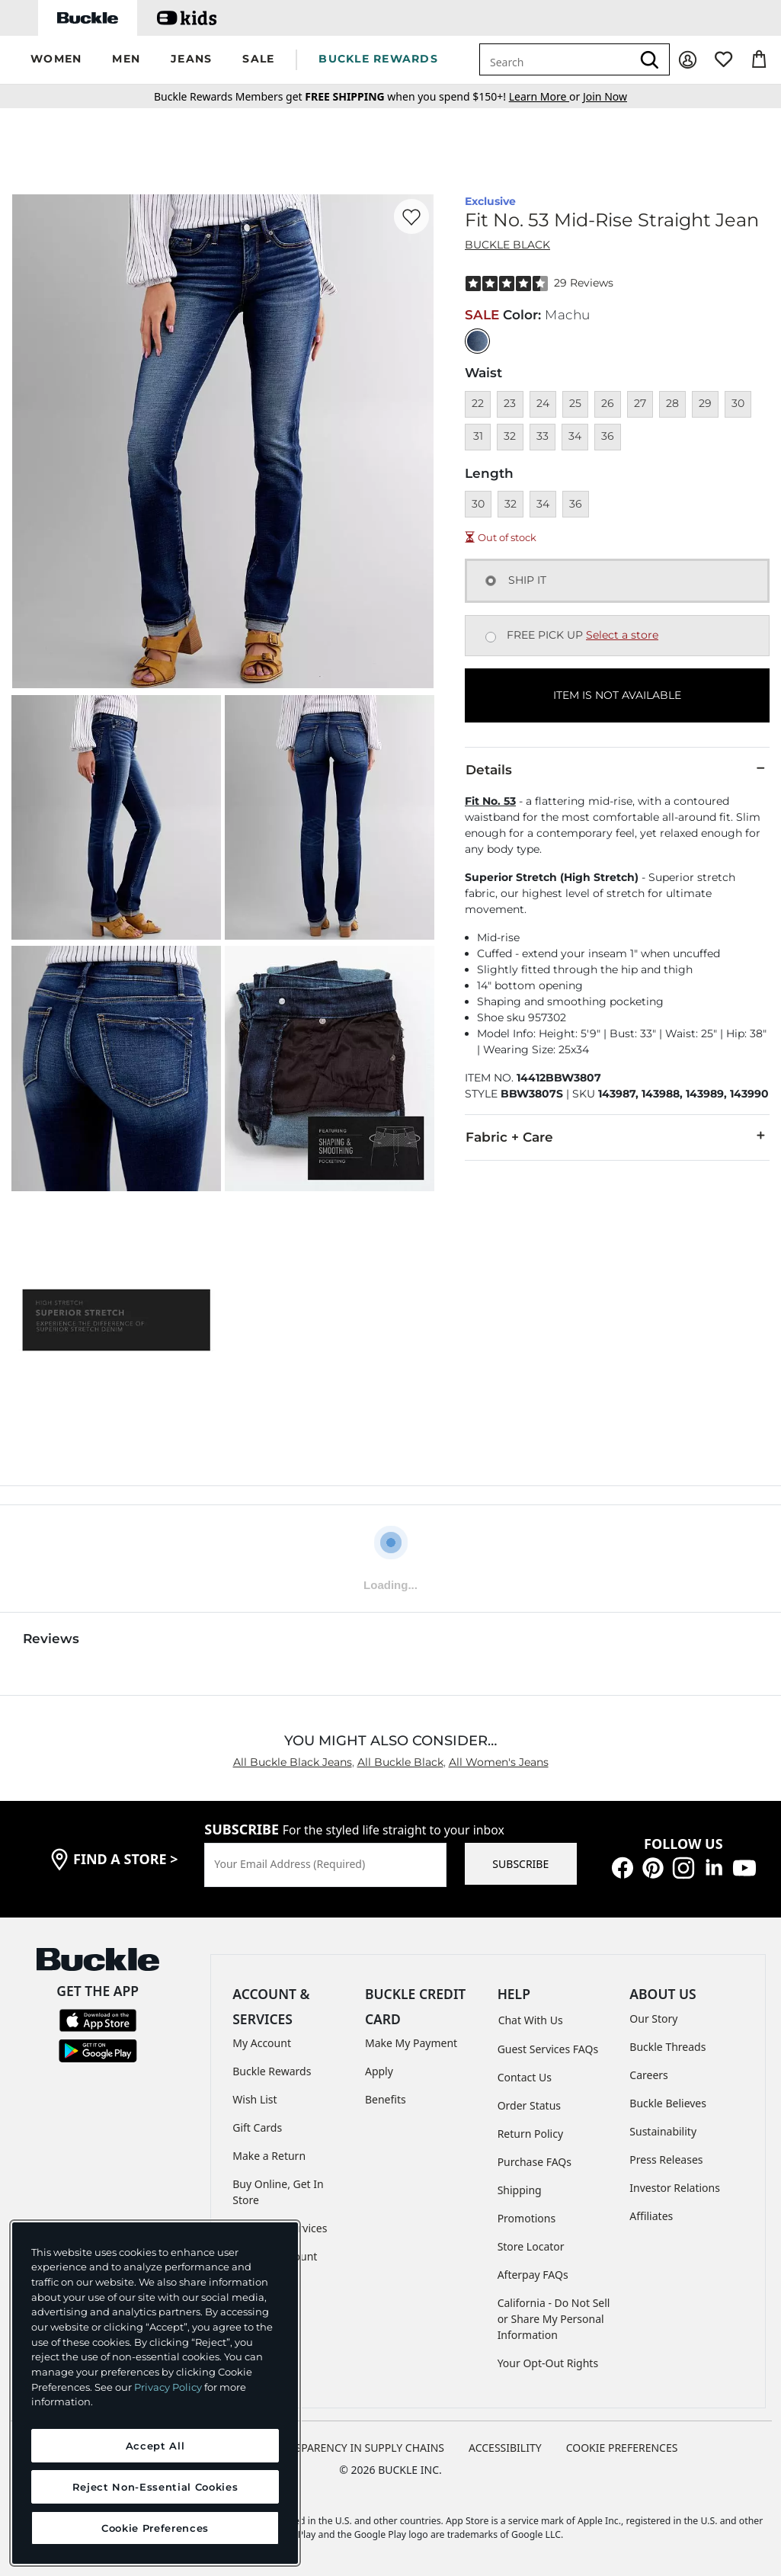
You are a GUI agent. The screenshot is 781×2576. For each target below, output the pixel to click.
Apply (379, 2071)
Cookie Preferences (622, 2447)
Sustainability (662, 2131)
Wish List (254, 2099)
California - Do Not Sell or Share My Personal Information (554, 2319)
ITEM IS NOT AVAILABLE (617, 695)
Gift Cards (257, 2127)
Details (617, 769)
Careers (648, 2075)
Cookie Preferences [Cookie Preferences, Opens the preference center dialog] (155, 2528)
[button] (56, 59)
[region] (155, 2393)
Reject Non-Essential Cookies (155, 2487)
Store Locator (531, 2246)
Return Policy (530, 2133)
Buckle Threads (667, 2046)
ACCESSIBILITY (505, 2447)
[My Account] (688, 59)
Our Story (653, 2018)
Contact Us (525, 2077)
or (546, 96)
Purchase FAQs (534, 2162)
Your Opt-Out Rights (548, 2363)
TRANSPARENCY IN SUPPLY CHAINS (355, 2447)
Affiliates (651, 2216)
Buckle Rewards (271, 2071)
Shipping (520, 2190)
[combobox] (555, 59)
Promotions (527, 2218)
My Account (261, 2043)
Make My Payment (411, 2043)
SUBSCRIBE (520, 1864)
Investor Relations (674, 2187)
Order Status (529, 2105)
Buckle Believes (667, 2103)
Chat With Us (530, 2020)
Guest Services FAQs (548, 2049)
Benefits (385, 2099)
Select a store (622, 635)
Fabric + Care (617, 1136)
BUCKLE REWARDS (378, 59)
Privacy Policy (168, 2387)
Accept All (155, 2446)
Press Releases (666, 2159)
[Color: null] (477, 341)
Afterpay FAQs (533, 2274)
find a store (125, 1859)
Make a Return (269, 2155)
